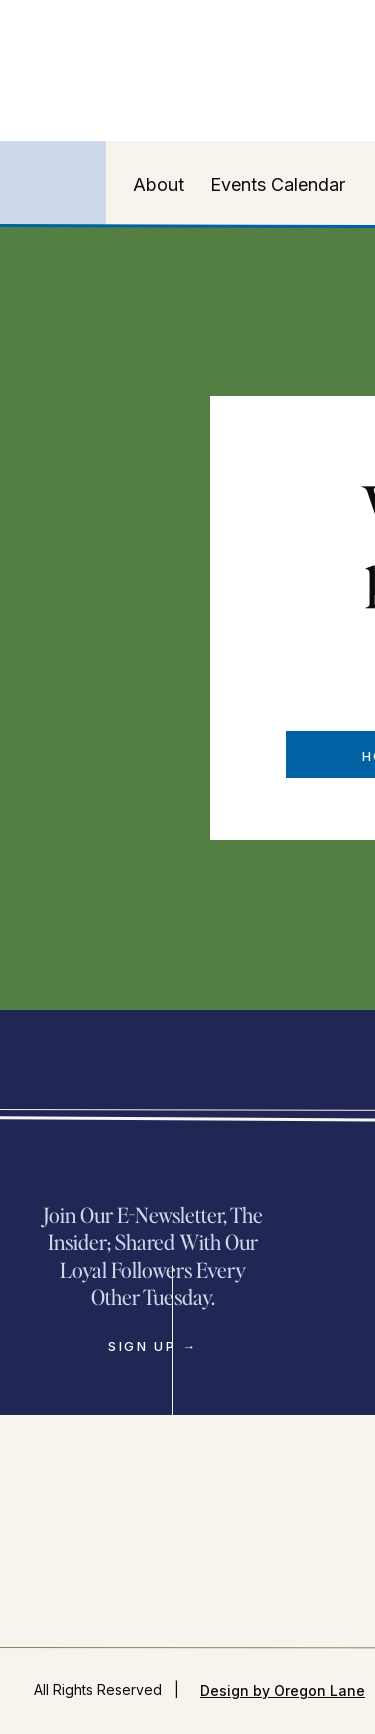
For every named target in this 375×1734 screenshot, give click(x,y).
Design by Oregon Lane (282, 1690)
